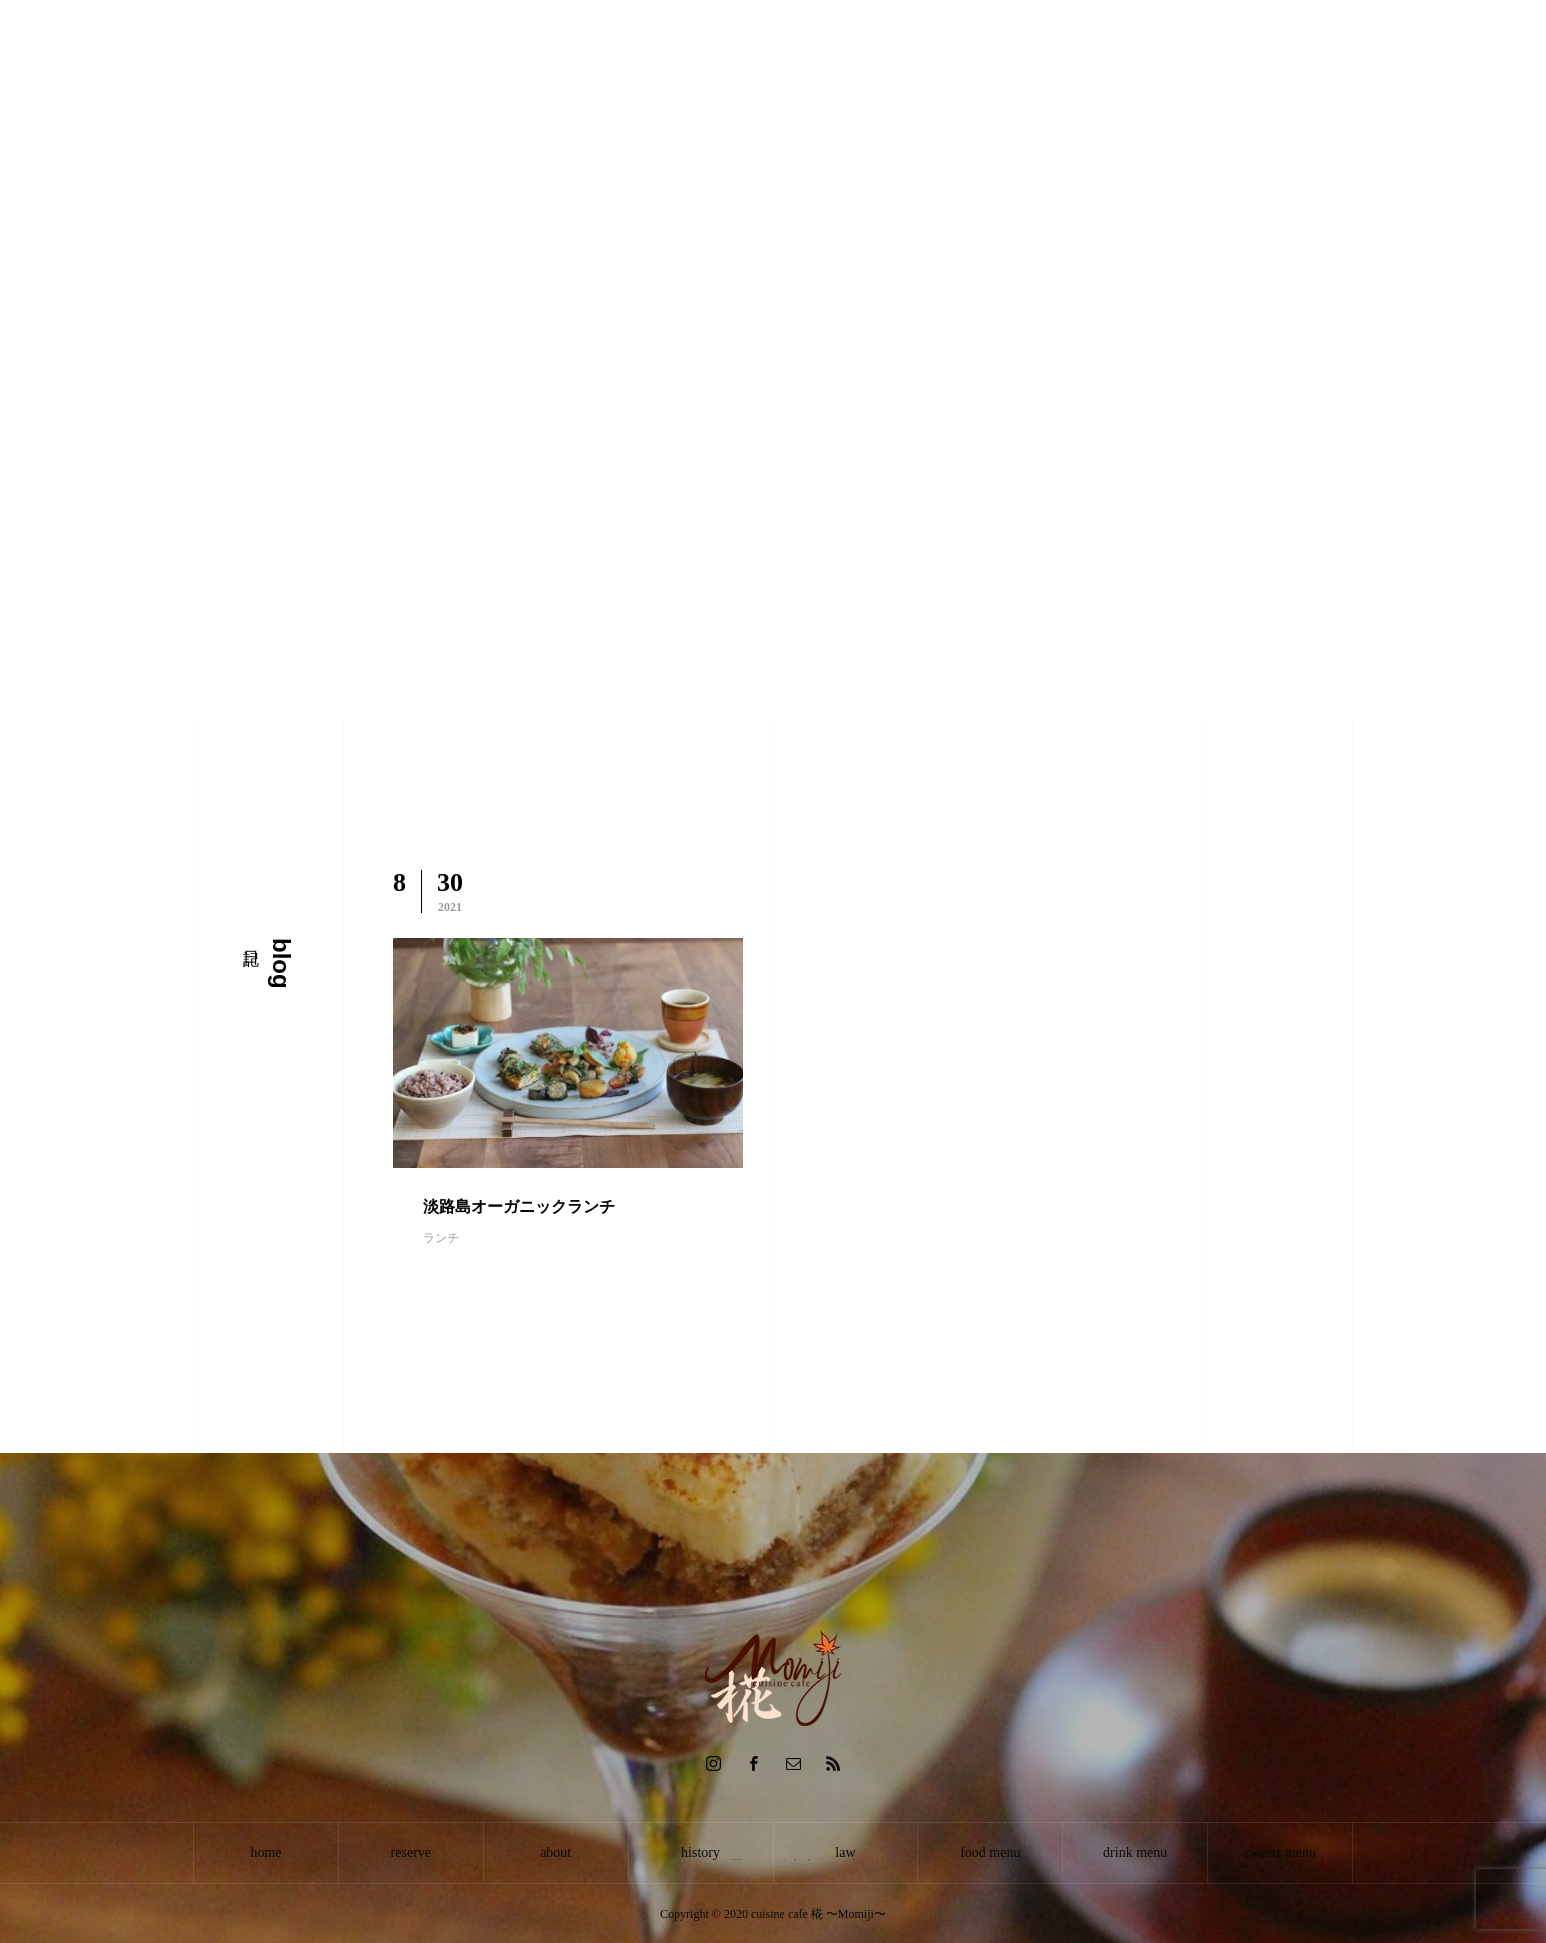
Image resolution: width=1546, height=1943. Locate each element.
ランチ (441, 1238)
